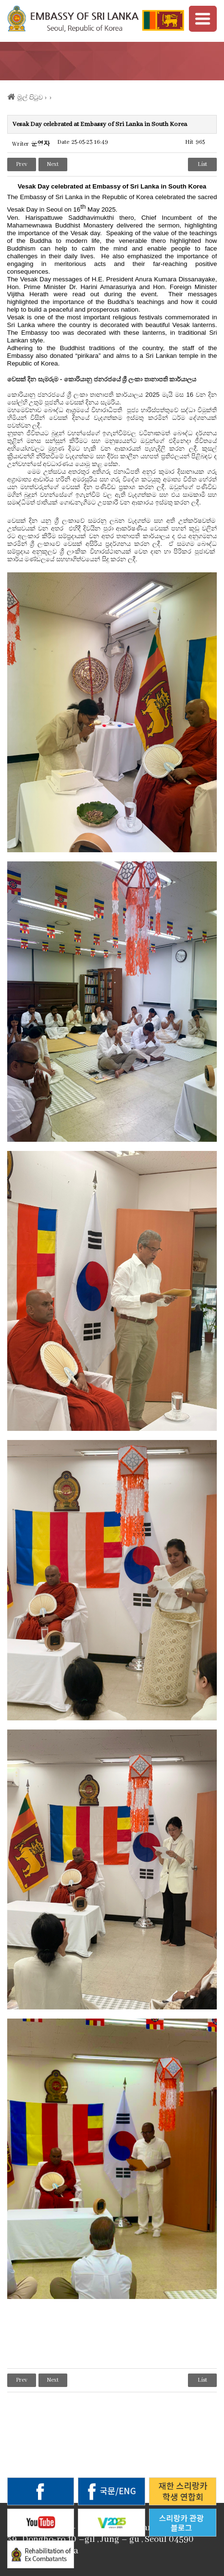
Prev (21, 164)
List (202, 164)
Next (53, 164)
